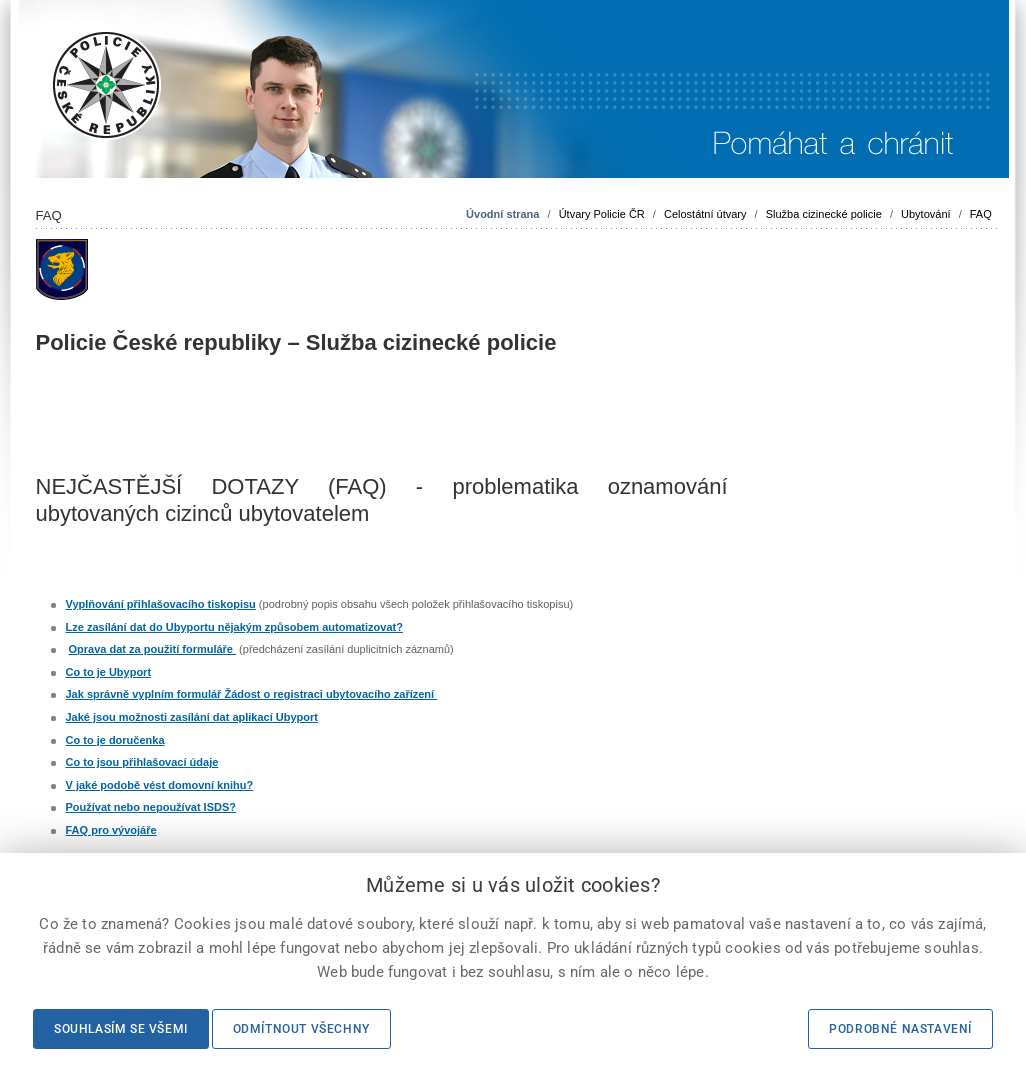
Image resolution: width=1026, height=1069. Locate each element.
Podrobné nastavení (900, 1029)
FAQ (981, 214)
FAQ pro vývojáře (111, 830)
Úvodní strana (502, 214)
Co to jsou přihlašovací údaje (142, 762)
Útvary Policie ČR (602, 214)
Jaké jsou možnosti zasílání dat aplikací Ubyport (192, 717)
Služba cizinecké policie (824, 214)
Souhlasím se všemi (121, 1029)
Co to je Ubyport (109, 672)
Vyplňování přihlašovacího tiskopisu (161, 604)
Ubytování (926, 214)
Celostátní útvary (705, 214)
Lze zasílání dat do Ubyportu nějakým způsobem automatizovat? (234, 627)
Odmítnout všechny (301, 1029)
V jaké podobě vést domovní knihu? (160, 785)
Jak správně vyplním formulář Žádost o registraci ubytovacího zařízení (252, 694)
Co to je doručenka (115, 740)
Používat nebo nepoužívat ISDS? (151, 807)
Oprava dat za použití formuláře (152, 649)
